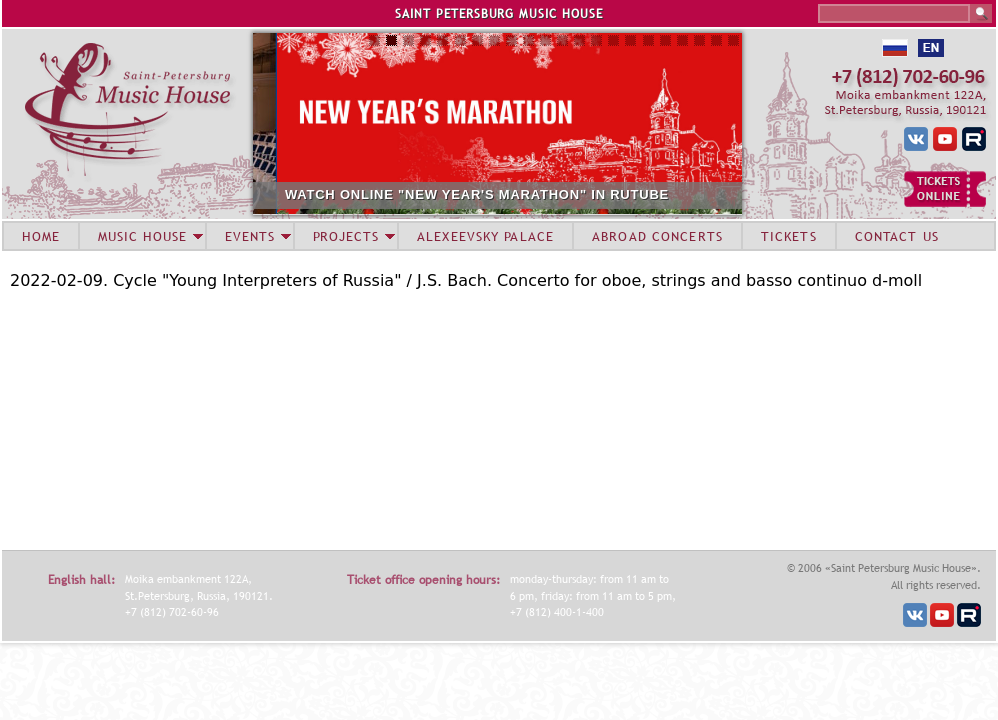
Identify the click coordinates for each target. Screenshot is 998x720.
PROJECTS (346, 236)
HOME (41, 236)
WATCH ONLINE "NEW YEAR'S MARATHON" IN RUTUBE (530, 194)
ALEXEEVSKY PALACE (485, 236)
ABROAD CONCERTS (657, 236)
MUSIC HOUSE (142, 236)
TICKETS (789, 236)
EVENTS (250, 236)
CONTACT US (897, 236)
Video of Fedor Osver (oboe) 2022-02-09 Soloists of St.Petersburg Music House (260, 418)
